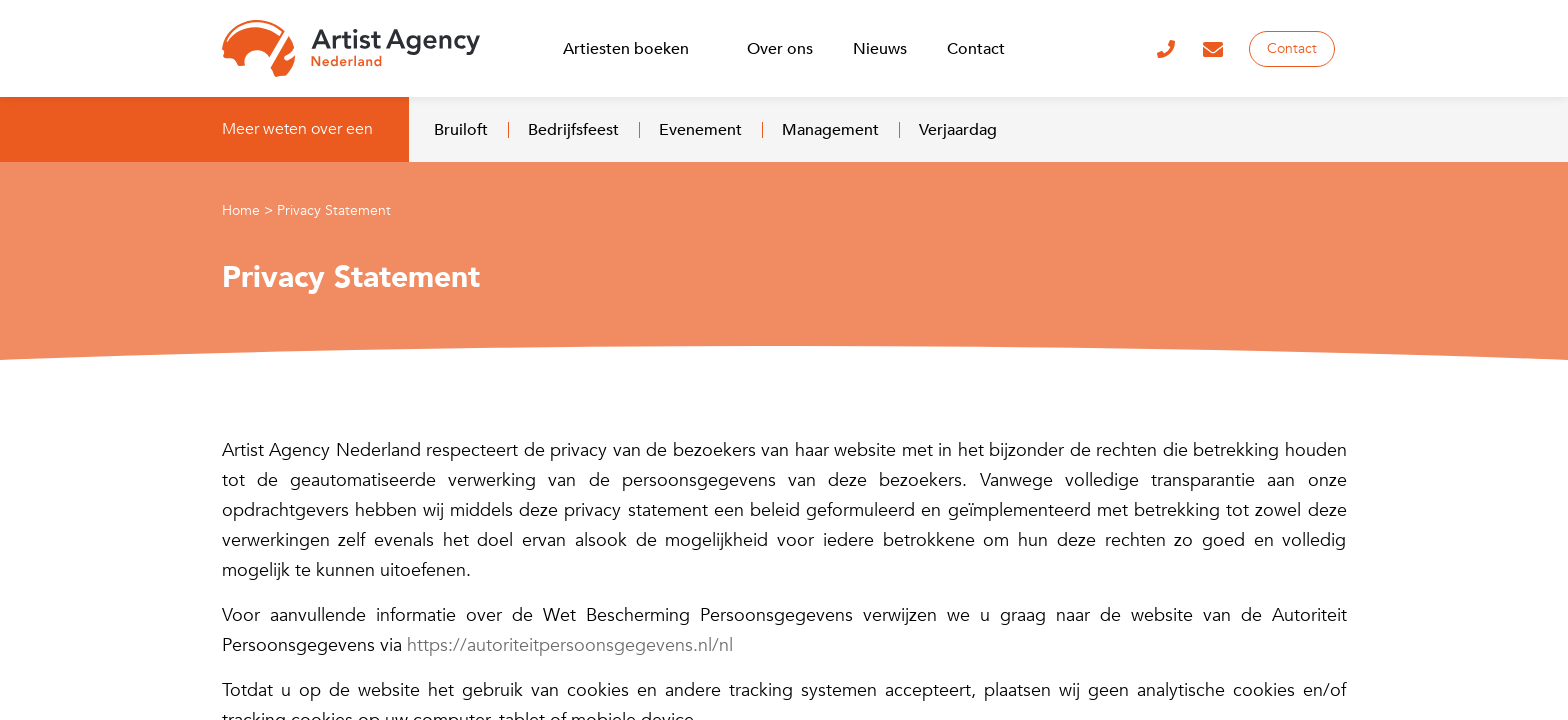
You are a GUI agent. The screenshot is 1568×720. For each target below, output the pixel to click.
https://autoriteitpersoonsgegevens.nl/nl (570, 645)
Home (241, 210)
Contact (1292, 48)
